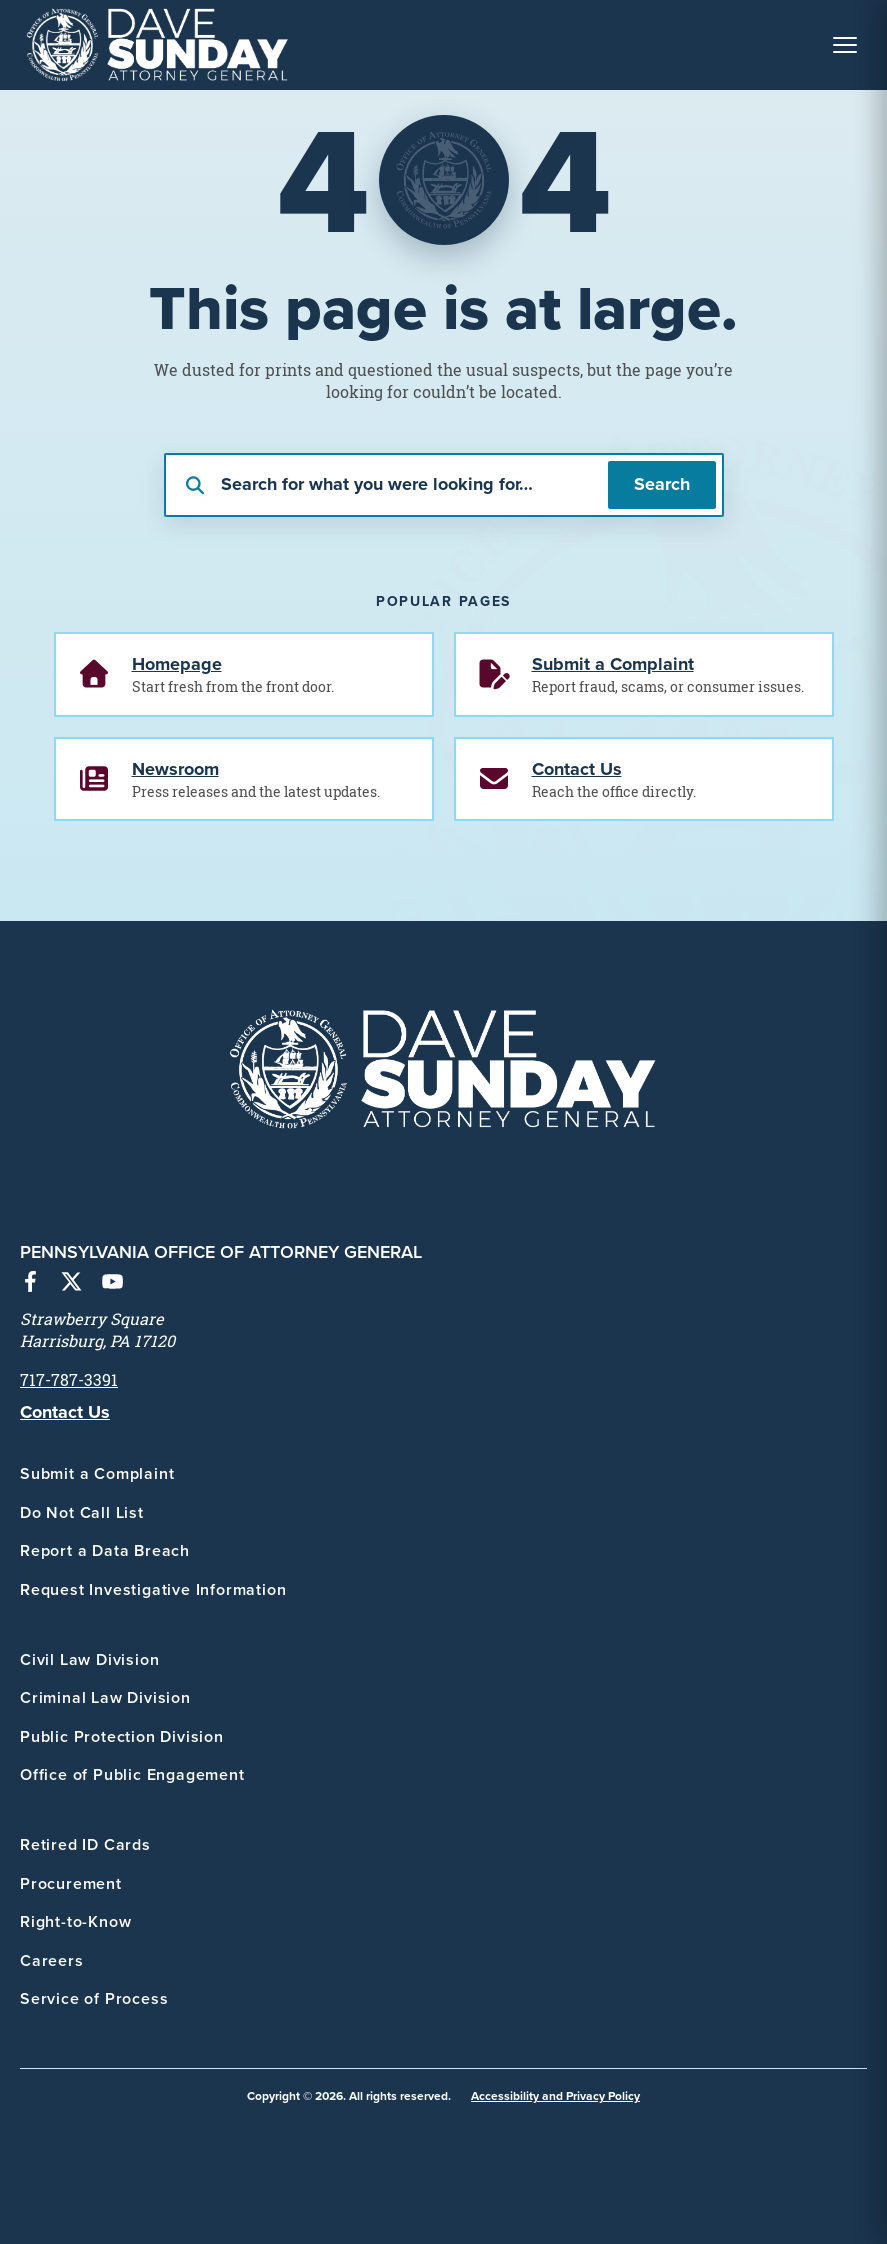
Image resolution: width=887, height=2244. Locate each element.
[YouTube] (112, 1284)
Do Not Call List (82, 1512)
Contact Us (65, 1412)
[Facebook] (30, 1284)
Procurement (71, 1883)
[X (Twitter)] (71, 1284)
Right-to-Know (75, 1921)
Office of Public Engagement (132, 1774)
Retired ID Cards (85, 1844)
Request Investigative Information (153, 1589)
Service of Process (94, 1998)
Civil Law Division (89, 1659)
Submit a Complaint (97, 1473)
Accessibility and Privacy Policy (555, 2095)
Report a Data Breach (105, 1550)
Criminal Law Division (105, 1697)
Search (662, 484)
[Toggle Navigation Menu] (845, 45)
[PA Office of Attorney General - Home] (158, 45)
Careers (52, 1960)
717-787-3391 (69, 1380)
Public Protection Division (122, 1736)
